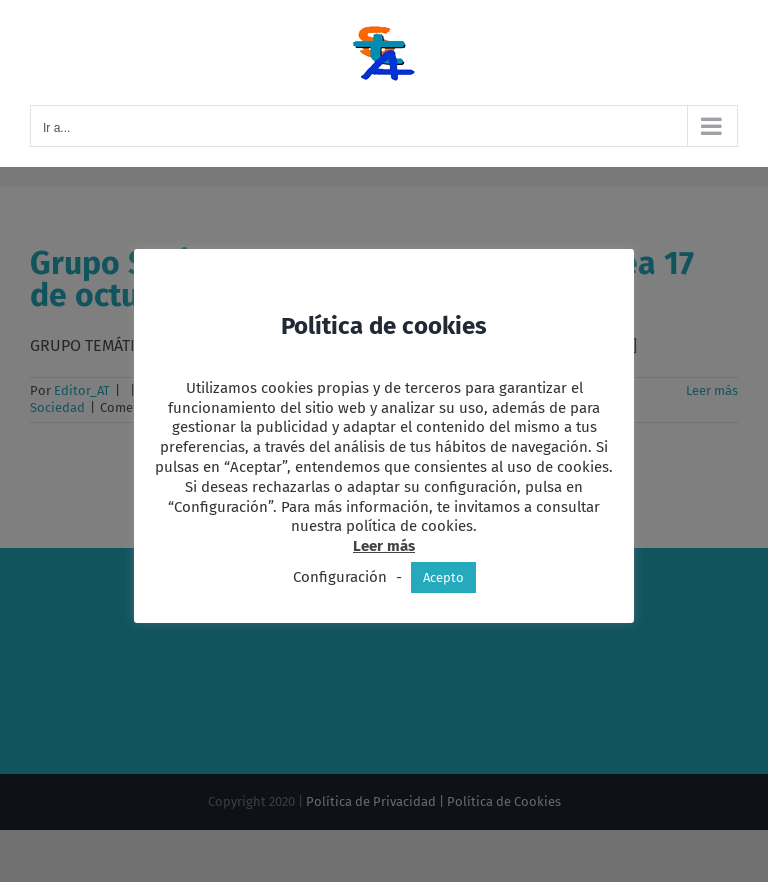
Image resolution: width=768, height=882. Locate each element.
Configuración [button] (340, 577)
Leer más (384, 546)
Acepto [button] (443, 577)
